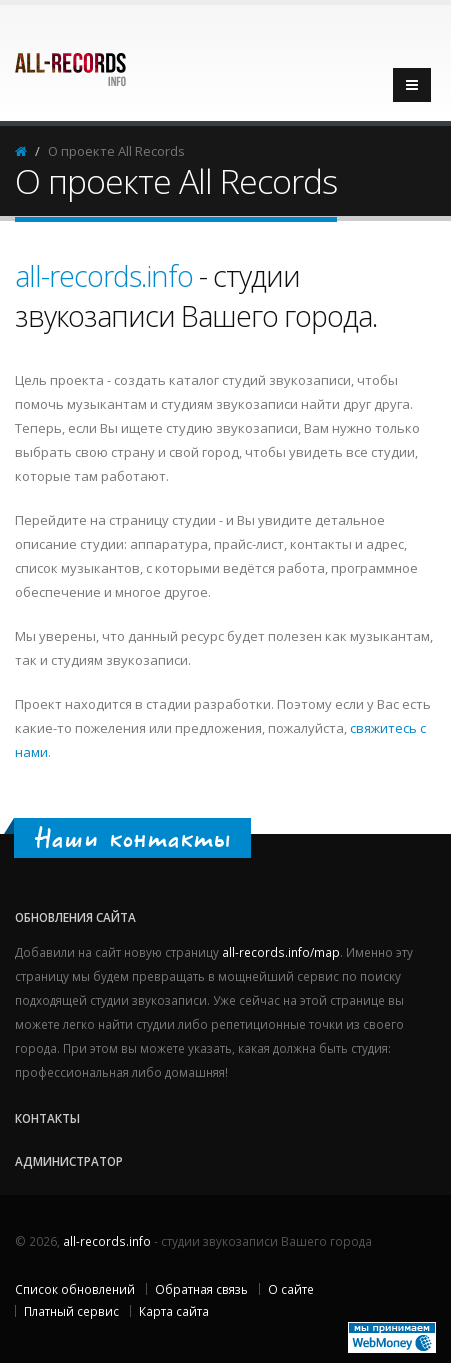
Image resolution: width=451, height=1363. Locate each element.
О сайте (291, 1289)
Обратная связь (201, 1289)
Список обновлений (75, 1289)
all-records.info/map (281, 952)
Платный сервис (71, 1311)
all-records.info (107, 275)
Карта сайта (174, 1311)
